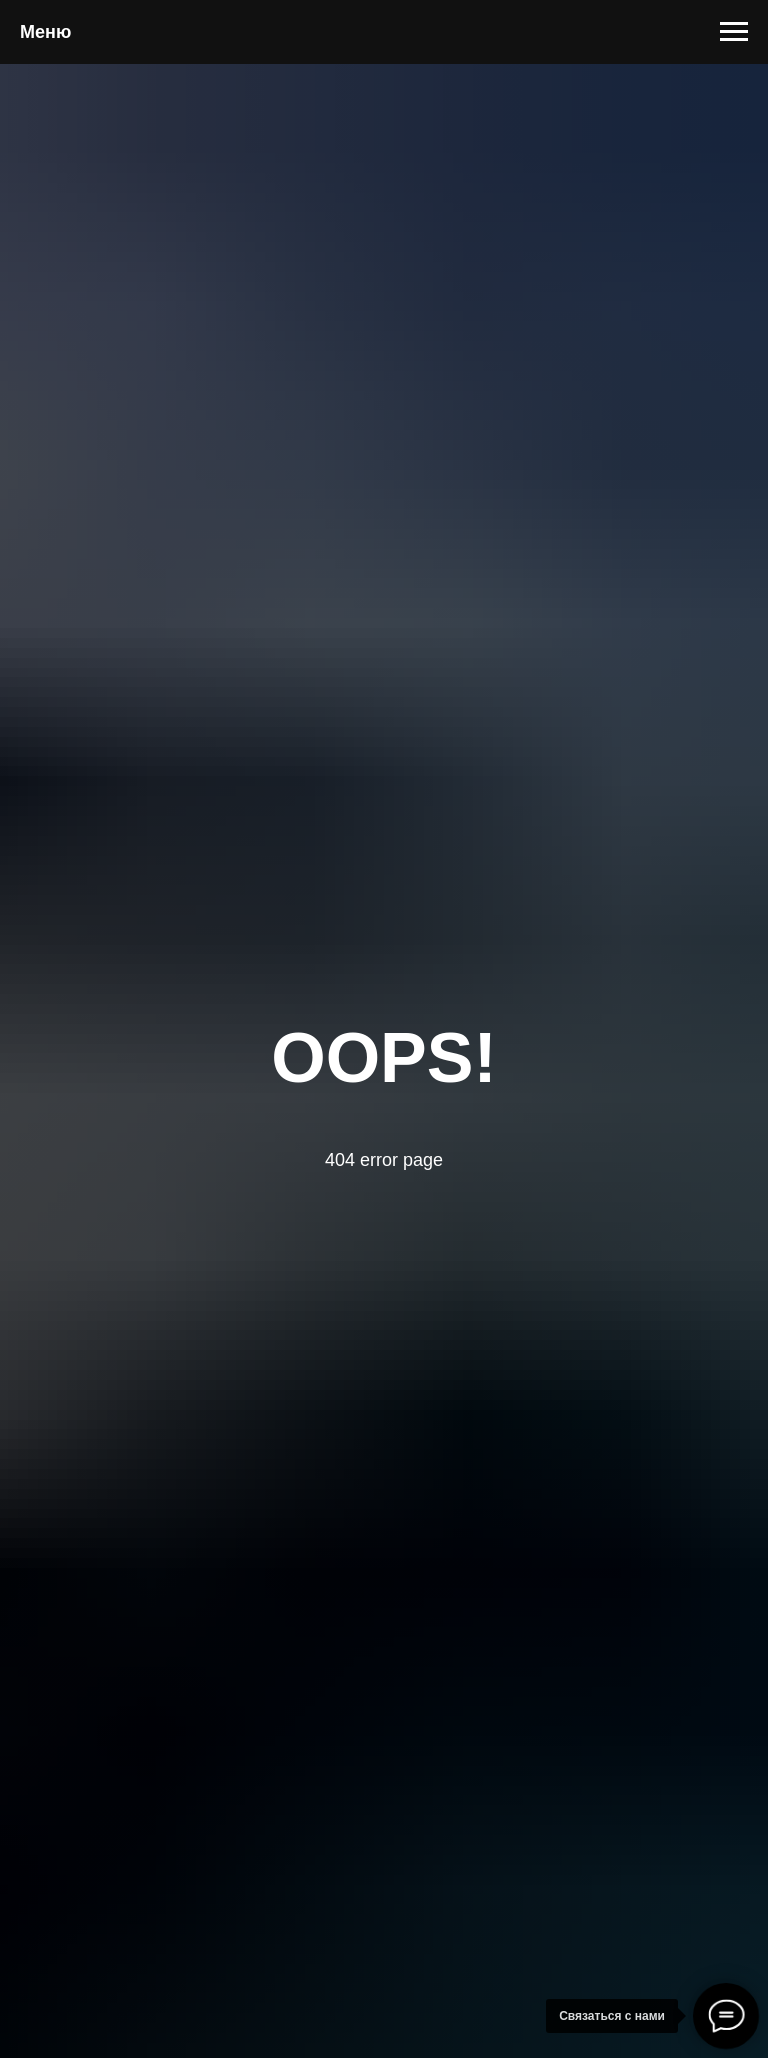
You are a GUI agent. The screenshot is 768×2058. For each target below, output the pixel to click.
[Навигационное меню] (734, 32)
